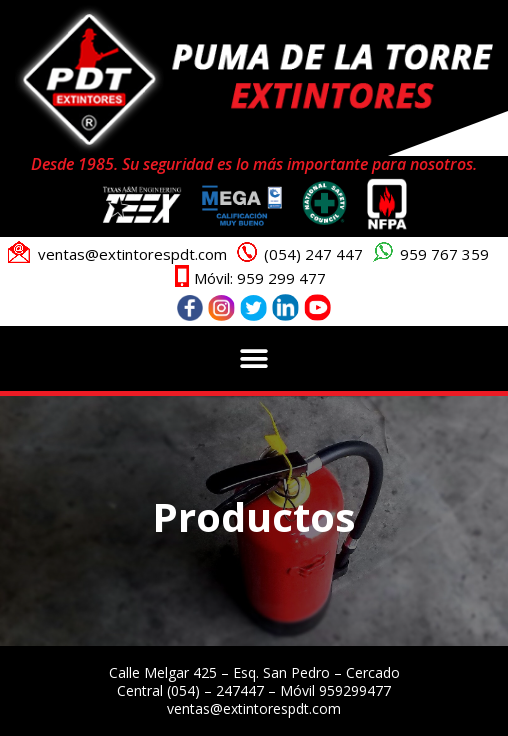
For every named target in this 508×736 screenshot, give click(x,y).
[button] (254, 358)
